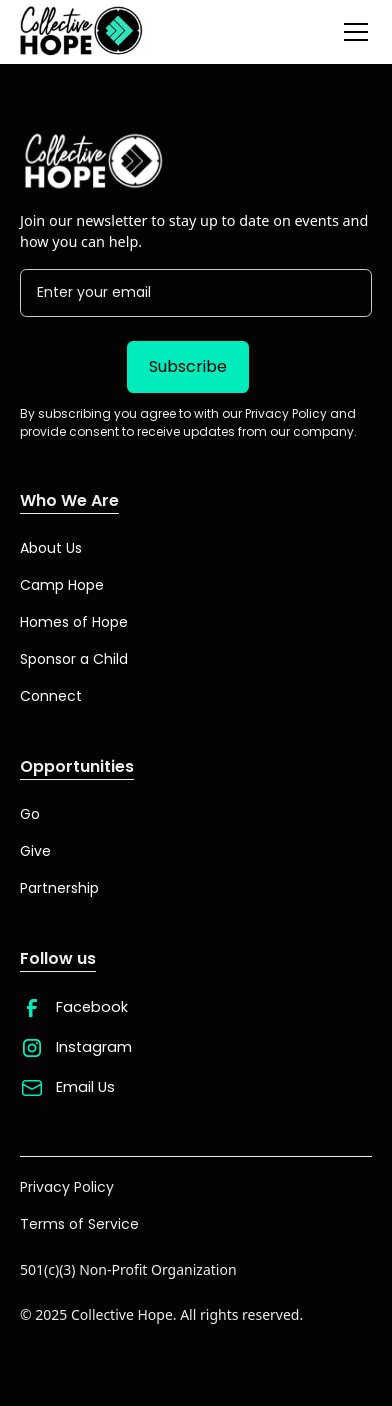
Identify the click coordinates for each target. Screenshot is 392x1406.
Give (35, 851)
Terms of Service (79, 1224)
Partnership (59, 888)
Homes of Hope (74, 622)
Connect (51, 696)
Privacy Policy (67, 1187)
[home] (82, 32)
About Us (51, 548)
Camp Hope (62, 585)
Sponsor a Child (74, 659)
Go (30, 814)
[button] (352, 32)
